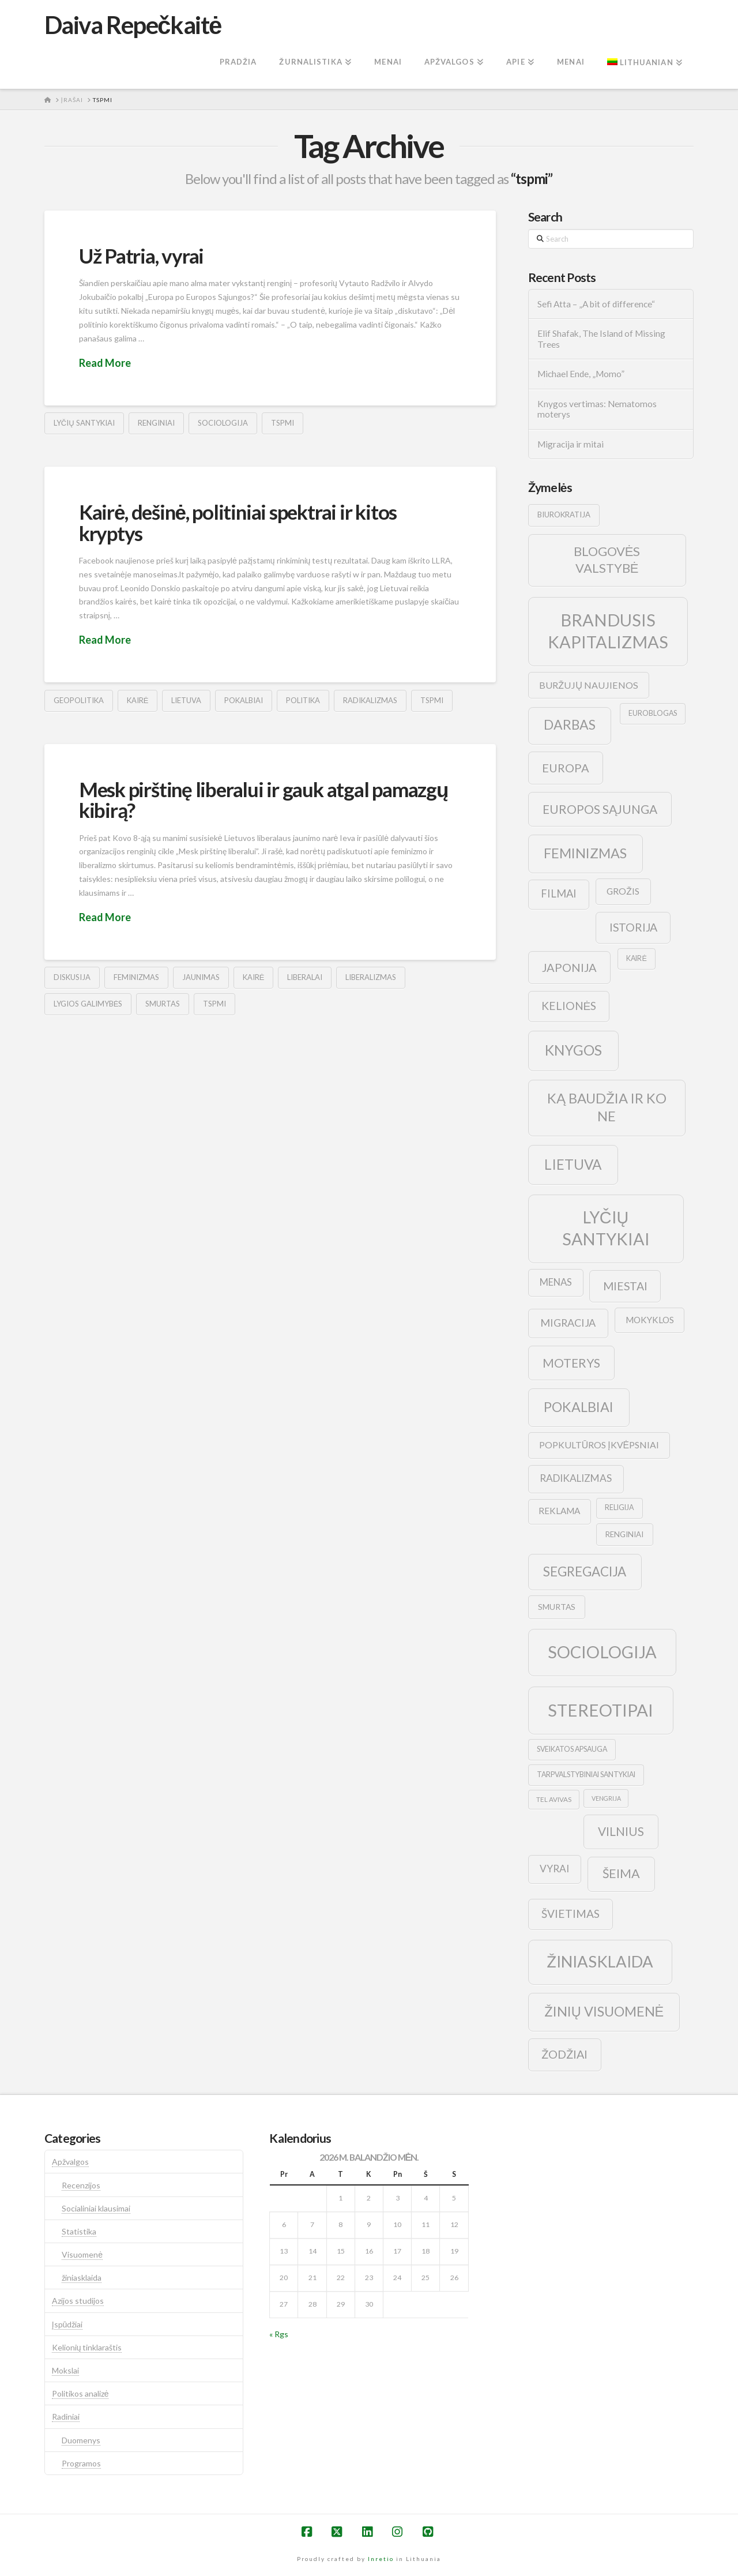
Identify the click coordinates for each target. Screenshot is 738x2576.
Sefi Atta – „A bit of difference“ (596, 304)
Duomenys (81, 2440)
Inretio (381, 2558)
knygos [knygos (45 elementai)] (573, 1050)
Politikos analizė (80, 2393)
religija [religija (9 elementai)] (619, 1507)
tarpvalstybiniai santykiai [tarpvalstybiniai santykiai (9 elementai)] (586, 1774)
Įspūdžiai (67, 2324)
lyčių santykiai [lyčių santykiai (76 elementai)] (606, 1227)
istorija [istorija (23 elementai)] (633, 927)
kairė (138, 700)
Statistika (79, 2231)
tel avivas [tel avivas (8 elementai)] (553, 1799)
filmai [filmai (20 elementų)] (559, 893)
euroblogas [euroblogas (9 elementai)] (652, 713)
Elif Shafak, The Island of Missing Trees (601, 339)
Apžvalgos (70, 2161)
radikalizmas (370, 700)
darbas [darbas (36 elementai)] (570, 724)
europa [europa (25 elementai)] (565, 768)
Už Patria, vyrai (141, 255)
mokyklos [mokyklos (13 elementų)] (650, 1320)
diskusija (72, 977)
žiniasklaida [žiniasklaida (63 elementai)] (600, 1961)
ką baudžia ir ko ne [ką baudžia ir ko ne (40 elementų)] (607, 1107)
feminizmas (136, 977)
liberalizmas (370, 977)
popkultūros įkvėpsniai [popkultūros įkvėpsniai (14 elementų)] (599, 1444)
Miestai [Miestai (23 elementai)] (625, 1286)
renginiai (156, 422)
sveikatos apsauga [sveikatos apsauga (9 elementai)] (572, 1749)
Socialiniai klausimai (96, 2208)
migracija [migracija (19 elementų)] (568, 1322)
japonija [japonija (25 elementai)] (569, 967)
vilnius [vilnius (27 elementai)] (621, 1831)
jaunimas (201, 977)
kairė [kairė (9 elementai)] (636, 958)
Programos (81, 2463)
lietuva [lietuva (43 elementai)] (572, 1164)
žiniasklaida (81, 2277)
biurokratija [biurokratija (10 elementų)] (563, 514)
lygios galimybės (88, 1003)
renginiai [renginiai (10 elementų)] (624, 1534)
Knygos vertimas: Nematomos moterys (597, 409)
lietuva (186, 700)
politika (303, 700)
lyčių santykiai (84, 422)
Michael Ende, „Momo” (580, 374)
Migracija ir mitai (570, 444)
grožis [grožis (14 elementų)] (623, 890)
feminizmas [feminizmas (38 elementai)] (585, 853)
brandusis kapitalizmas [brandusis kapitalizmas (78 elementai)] (608, 631)
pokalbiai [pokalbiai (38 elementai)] (578, 1407)
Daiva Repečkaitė (132, 25)
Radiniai (66, 2416)
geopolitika (79, 700)
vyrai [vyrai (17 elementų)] (554, 1868)
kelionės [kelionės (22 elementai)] (569, 1005)
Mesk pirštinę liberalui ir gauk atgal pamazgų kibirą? (263, 800)
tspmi (282, 422)
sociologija (223, 422)
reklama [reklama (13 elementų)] (559, 1510)
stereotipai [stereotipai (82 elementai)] (600, 1710)
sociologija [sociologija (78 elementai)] (602, 1652)
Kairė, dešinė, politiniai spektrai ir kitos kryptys (238, 522)
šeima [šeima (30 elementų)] (621, 1873)
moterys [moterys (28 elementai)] (571, 1362)
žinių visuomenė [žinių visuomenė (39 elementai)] (604, 2011)
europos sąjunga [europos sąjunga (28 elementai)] (600, 809)
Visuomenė (82, 2254)
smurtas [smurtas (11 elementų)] (556, 1607)
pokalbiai (243, 700)
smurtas (162, 1003)
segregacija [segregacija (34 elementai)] (584, 1571)
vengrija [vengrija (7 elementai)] (606, 1798)
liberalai (304, 977)
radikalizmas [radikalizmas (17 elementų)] (576, 1478)
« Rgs (278, 2334)
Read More (105, 362)
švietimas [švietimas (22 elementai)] (570, 1913)
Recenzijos (81, 2185)
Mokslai (65, 2370)
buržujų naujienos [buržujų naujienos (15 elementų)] (588, 684)
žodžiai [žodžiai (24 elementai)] (564, 2054)
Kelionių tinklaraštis (87, 2347)
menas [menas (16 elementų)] (556, 1282)
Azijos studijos (78, 2300)
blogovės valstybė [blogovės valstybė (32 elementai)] (607, 559)
